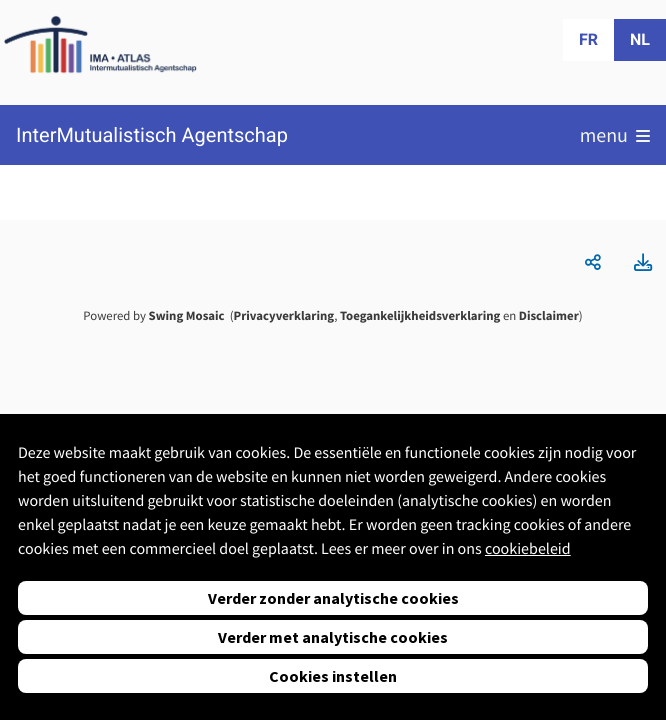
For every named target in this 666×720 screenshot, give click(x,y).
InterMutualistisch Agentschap (152, 135)
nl (640, 39)
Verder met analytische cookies (333, 637)
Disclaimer (549, 316)
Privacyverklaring (284, 316)
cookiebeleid (528, 549)
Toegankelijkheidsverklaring (420, 316)
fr (588, 39)
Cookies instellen (333, 676)
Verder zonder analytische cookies (333, 598)
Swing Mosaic (187, 316)
